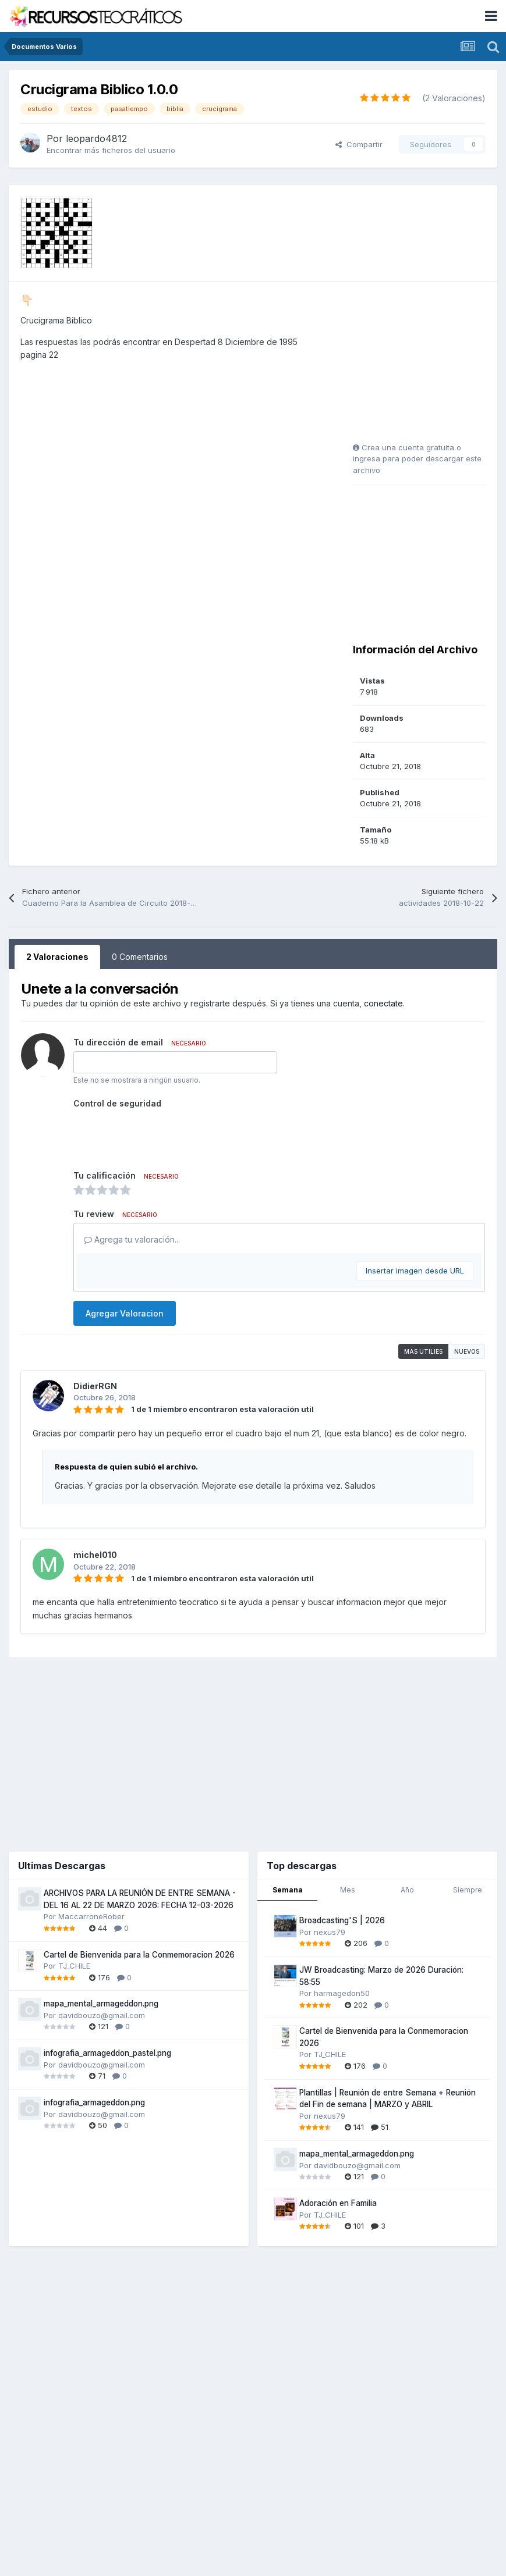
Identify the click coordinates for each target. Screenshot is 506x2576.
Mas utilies (423, 1351)
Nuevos (466, 1351)
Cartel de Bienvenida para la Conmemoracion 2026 (139, 1954)
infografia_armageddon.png (94, 2102)
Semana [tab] (288, 1889)
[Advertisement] (425, 366)
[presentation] (161, 1135)
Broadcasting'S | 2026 (342, 1920)
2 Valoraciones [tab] (57, 957)
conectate (383, 1003)
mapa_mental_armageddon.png (101, 2003)
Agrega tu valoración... (132, 1239)
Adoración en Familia (338, 2203)
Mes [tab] (347, 1889)
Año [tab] (407, 1889)
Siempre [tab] (467, 1889)
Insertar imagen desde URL (415, 1270)
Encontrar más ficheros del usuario (111, 150)
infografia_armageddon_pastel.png (107, 2053)
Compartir (359, 144)
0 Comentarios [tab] (140, 957)
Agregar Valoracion (125, 1313)
